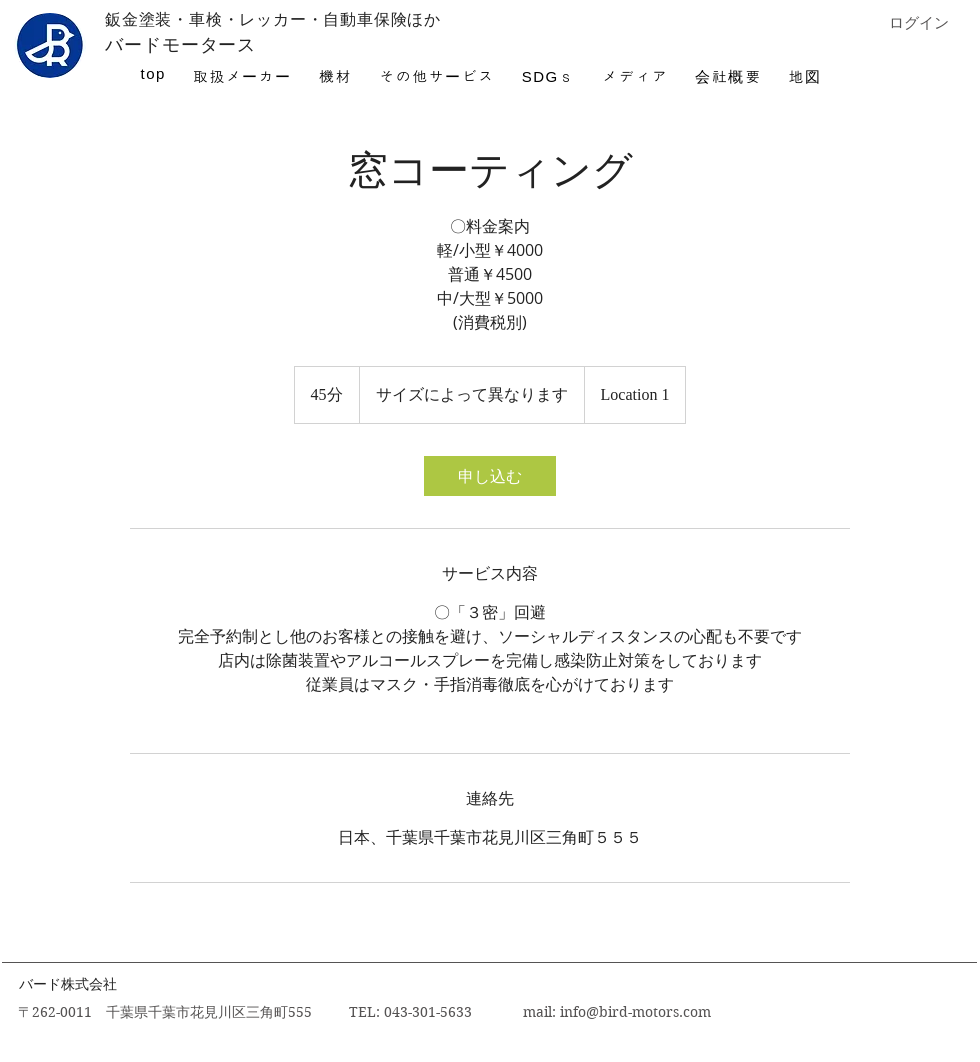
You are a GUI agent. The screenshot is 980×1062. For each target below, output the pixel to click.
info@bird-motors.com (635, 1012)
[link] (490, 476)
